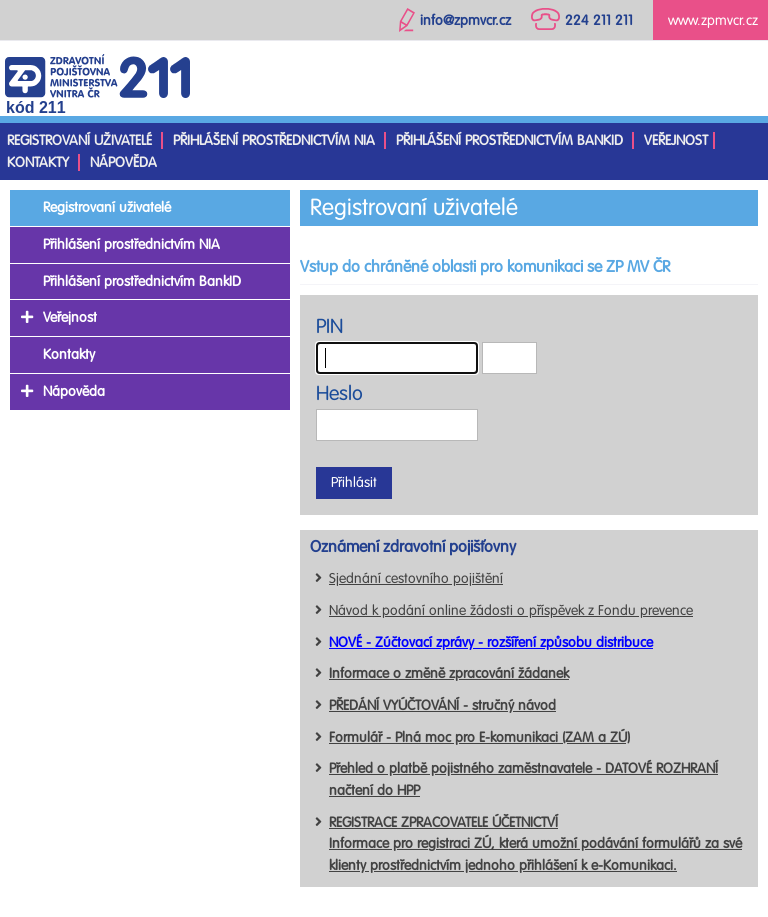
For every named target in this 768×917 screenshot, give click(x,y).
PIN (329, 326)
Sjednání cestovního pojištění (416, 578)
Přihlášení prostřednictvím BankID (509, 140)
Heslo (339, 393)
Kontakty (38, 162)
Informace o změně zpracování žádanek (449, 673)
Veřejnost (676, 140)
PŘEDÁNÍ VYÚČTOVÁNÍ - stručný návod (442, 705)
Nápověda (123, 162)
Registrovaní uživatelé (79, 140)
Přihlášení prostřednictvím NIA (274, 140)
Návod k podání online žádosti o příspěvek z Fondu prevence (511, 610)
